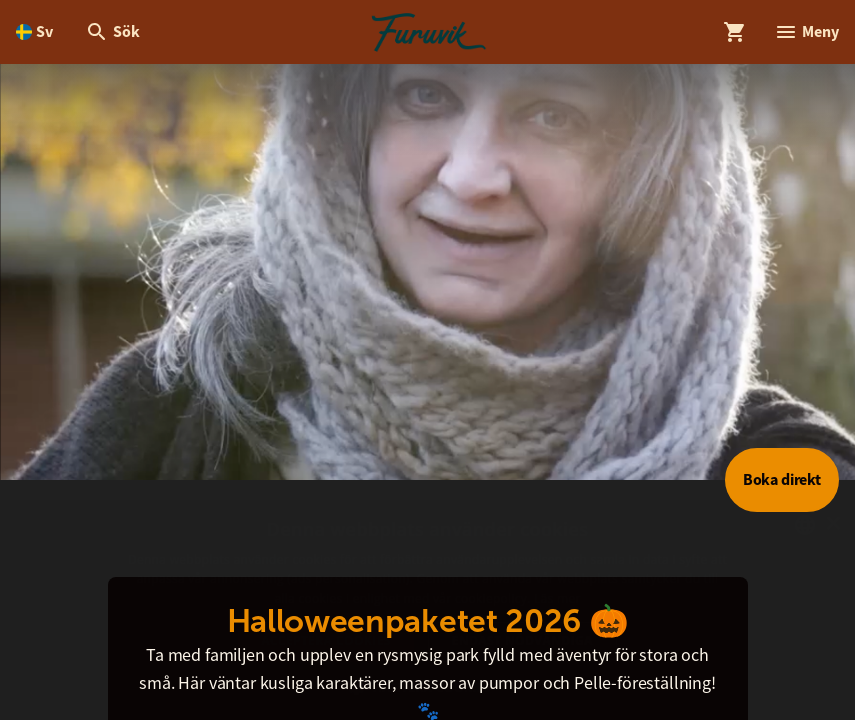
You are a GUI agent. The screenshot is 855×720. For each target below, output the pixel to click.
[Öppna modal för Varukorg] (735, 32)
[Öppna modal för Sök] (112, 32)
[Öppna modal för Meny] (806, 32)
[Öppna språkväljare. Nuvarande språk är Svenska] (34, 32)
